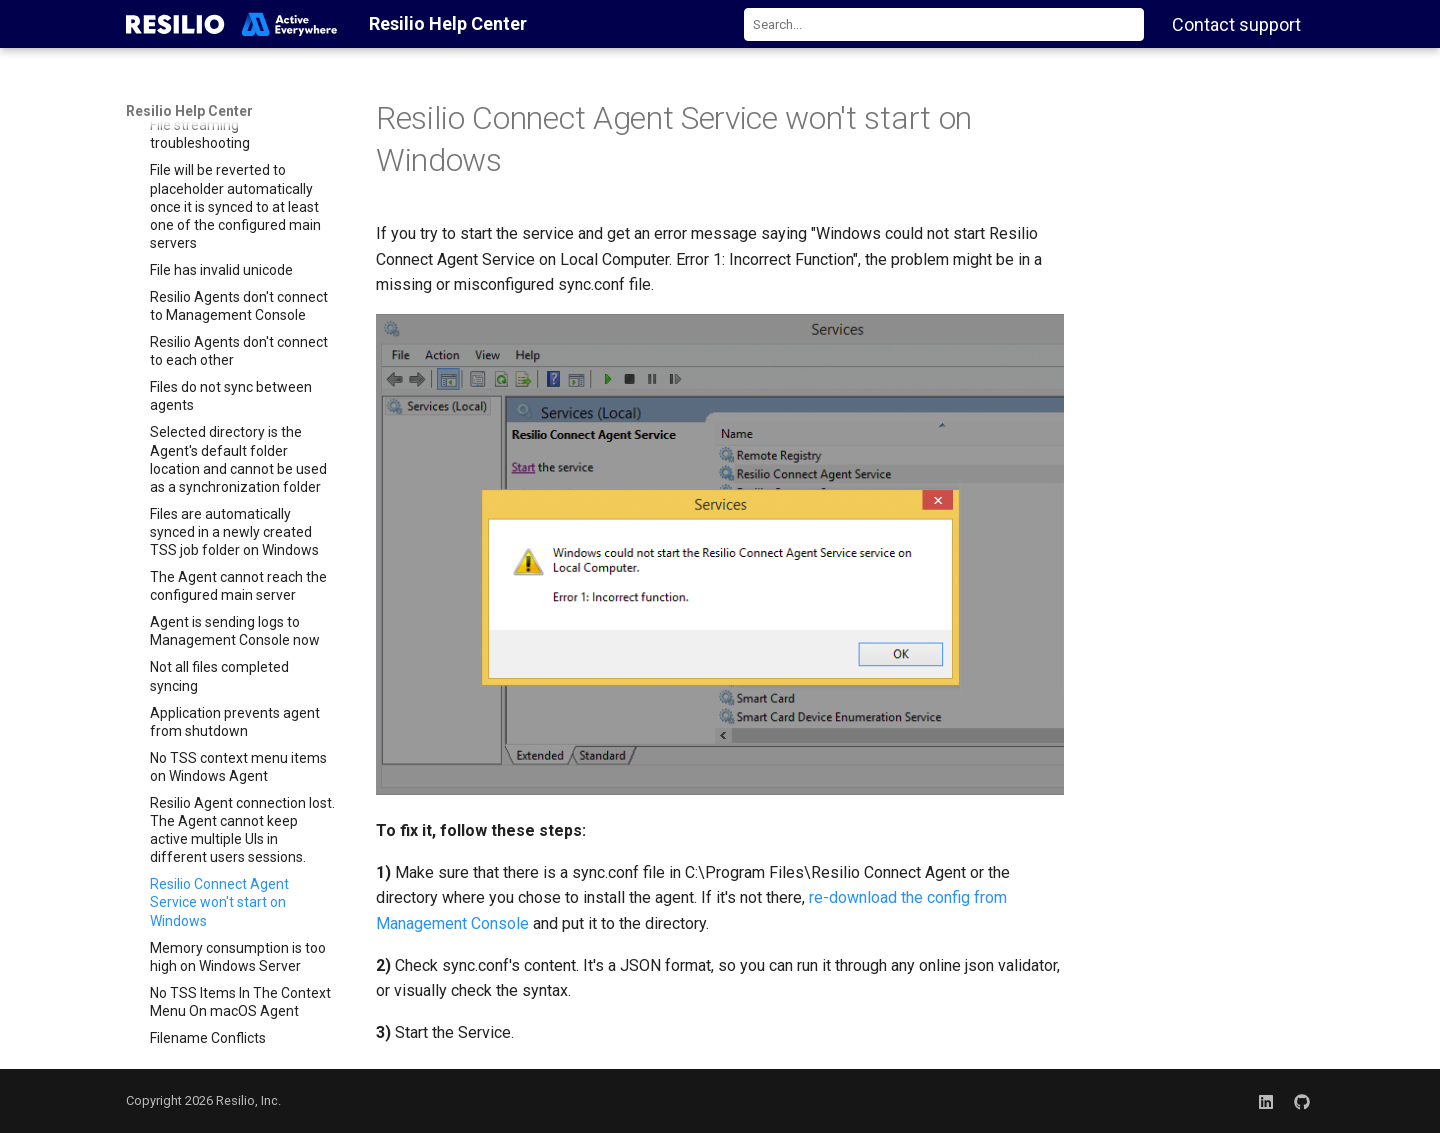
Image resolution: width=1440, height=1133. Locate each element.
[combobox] (944, 24)
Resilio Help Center (189, 111)
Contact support (1236, 24)
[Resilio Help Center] (231, 24)
